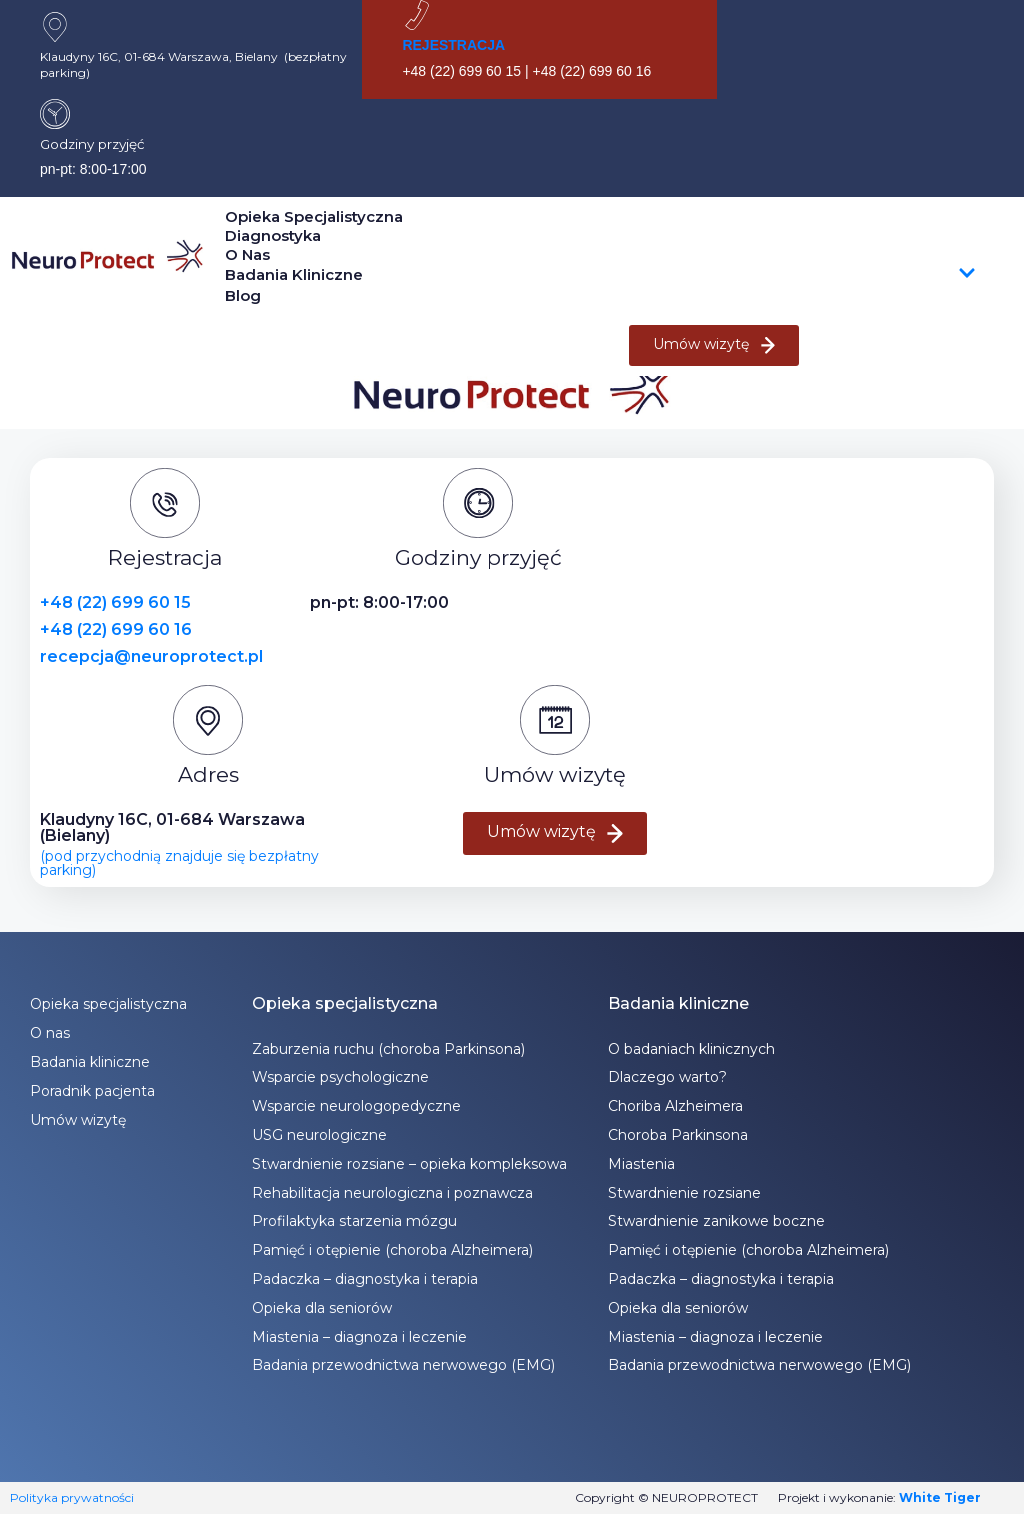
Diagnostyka (273, 235)
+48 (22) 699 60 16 (116, 629)
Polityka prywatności (72, 1497)
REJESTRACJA (453, 45)
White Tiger (940, 1497)
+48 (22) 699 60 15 (115, 602)
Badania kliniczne (600, 275)
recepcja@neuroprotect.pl (151, 656)
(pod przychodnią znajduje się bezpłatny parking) (179, 863)
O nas (247, 254)
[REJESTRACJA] (417, 15)
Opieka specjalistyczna (314, 216)
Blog (243, 295)
